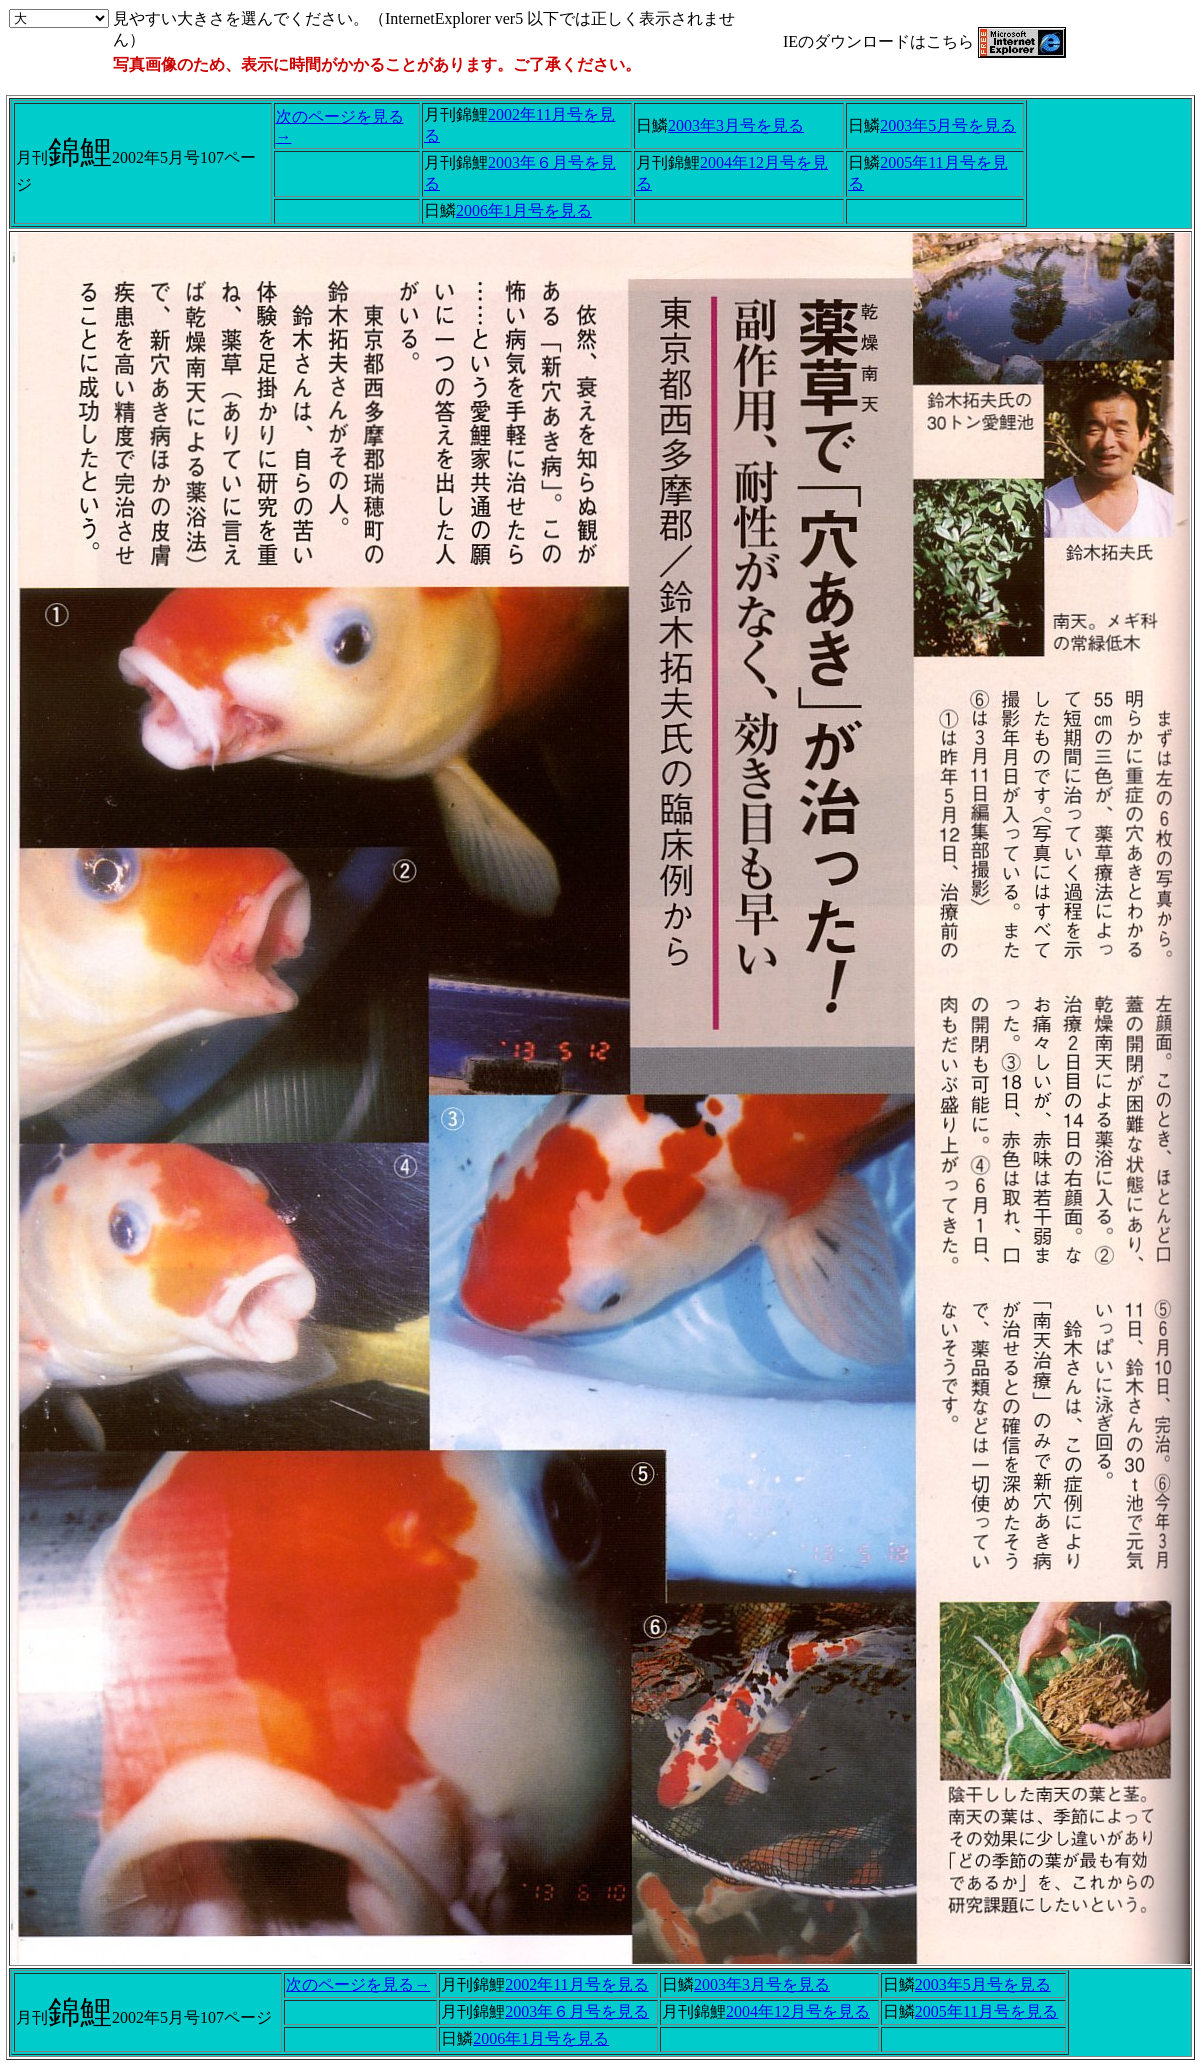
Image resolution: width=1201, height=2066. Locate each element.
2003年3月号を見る (736, 125)
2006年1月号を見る (524, 210)
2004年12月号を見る (798, 2011)
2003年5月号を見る (948, 125)
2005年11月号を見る (986, 2011)
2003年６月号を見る (577, 2011)
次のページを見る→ (358, 1984)
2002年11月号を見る (576, 1984)
